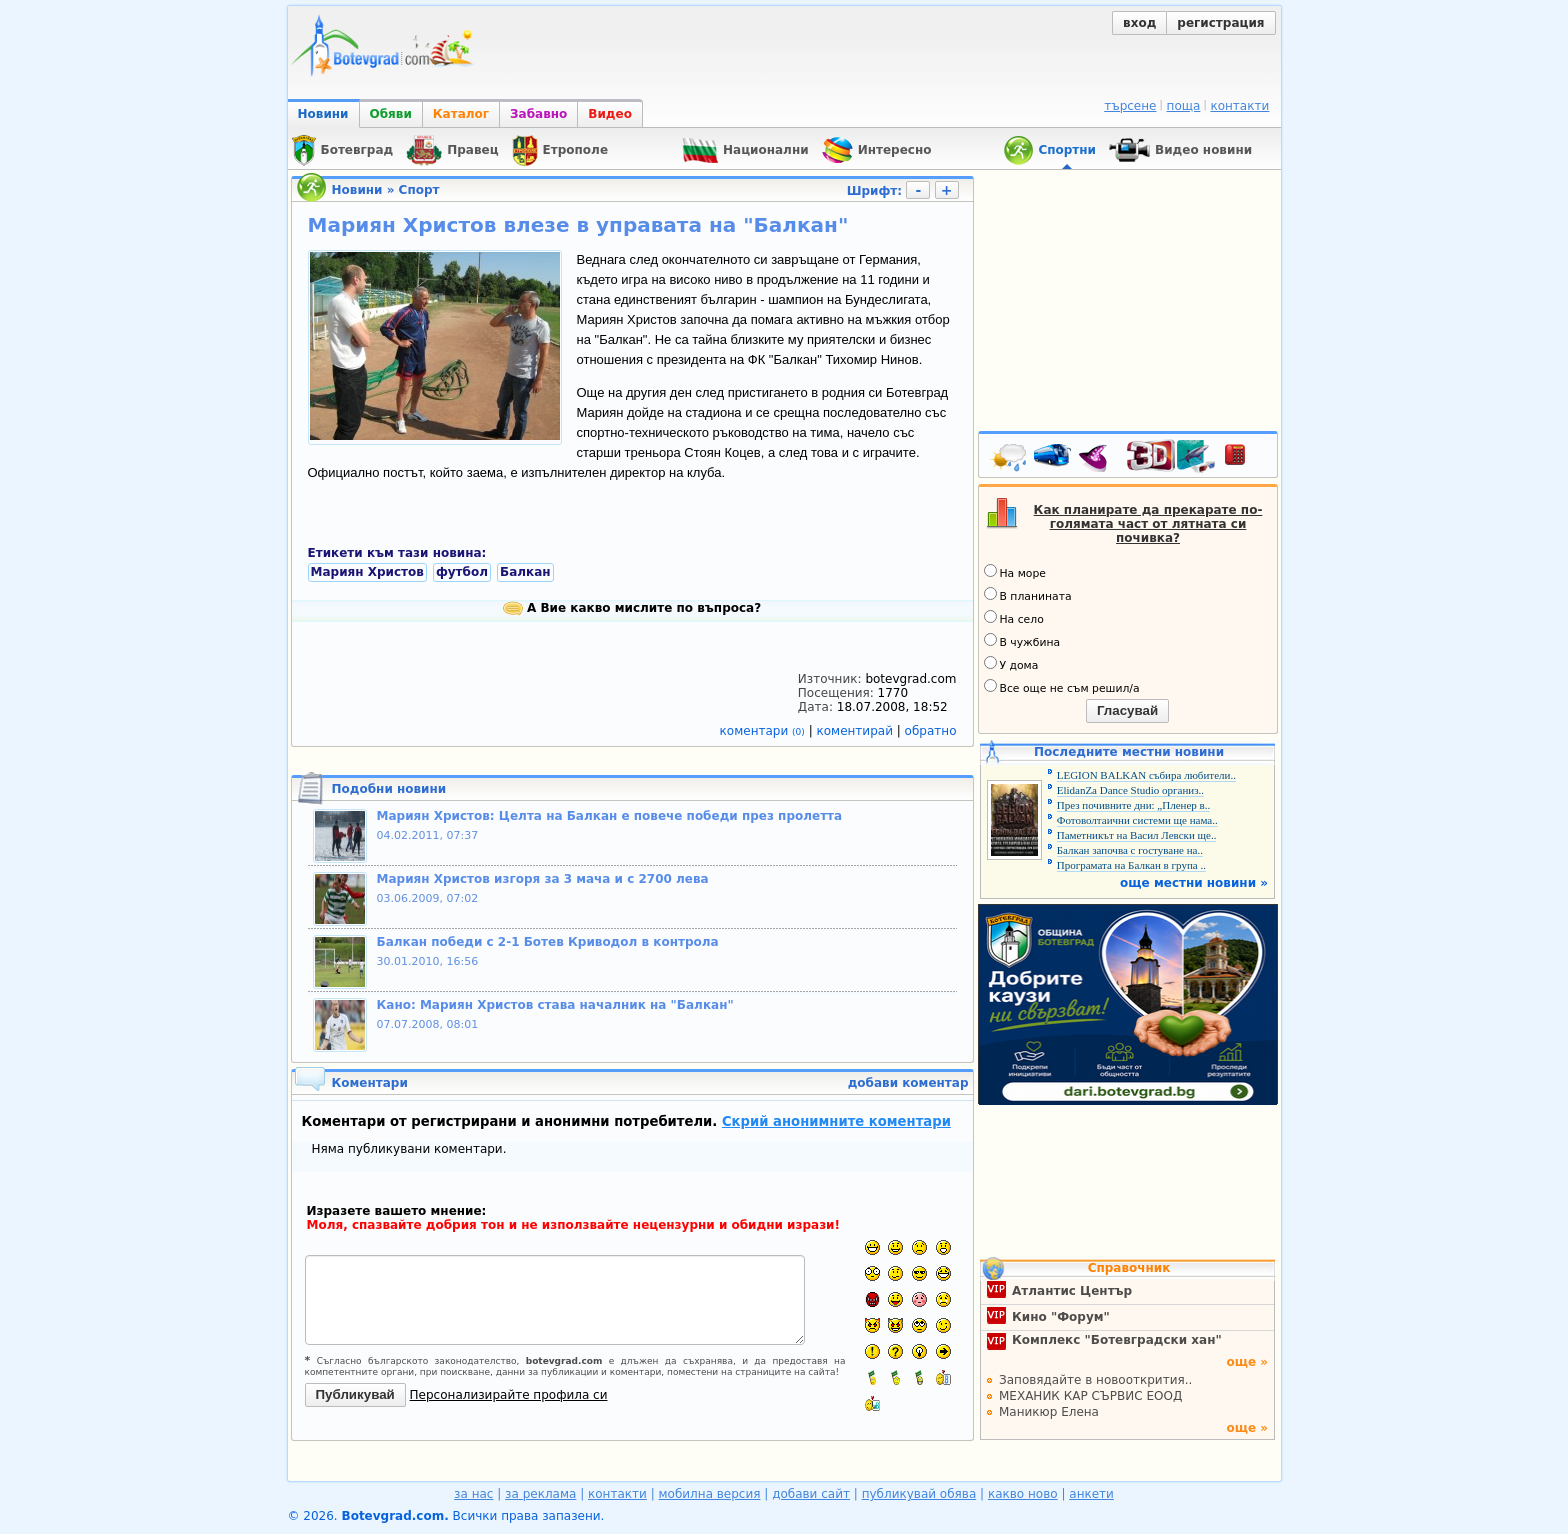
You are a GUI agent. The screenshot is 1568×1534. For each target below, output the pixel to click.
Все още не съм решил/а (1062, 687)
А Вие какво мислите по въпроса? (632, 608)
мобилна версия (710, 1494)
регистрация (1220, 23)
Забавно (538, 114)
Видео (610, 114)
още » (1247, 1362)
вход (1139, 23)
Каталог (461, 114)
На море (1015, 572)
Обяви (391, 114)
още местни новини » (1194, 883)
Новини (323, 114)
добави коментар (908, 1083)
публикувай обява (919, 1494)
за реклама (540, 1494)
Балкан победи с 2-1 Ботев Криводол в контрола (548, 942)
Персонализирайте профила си (509, 1395)
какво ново (1023, 1494)
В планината (1028, 595)
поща (1184, 106)
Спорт (419, 190)
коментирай (857, 731)
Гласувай (1127, 710)
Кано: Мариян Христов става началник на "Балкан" (555, 1005)
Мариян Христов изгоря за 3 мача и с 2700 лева (543, 879)
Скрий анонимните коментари (836, 1121)
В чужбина (1022, 641)
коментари (764, 731)
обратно (931, 731)
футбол (462, 572)
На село (1014, 618)
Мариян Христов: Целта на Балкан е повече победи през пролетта (610, 816)
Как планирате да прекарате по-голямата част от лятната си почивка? (1148, 524)
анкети (1091, 1494)
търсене (1130, 106)
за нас (473, 1494)
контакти (1239, 106)
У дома (1011, 664)
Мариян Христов (367, 572)
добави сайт (811, 1494)
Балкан (525, 572)
